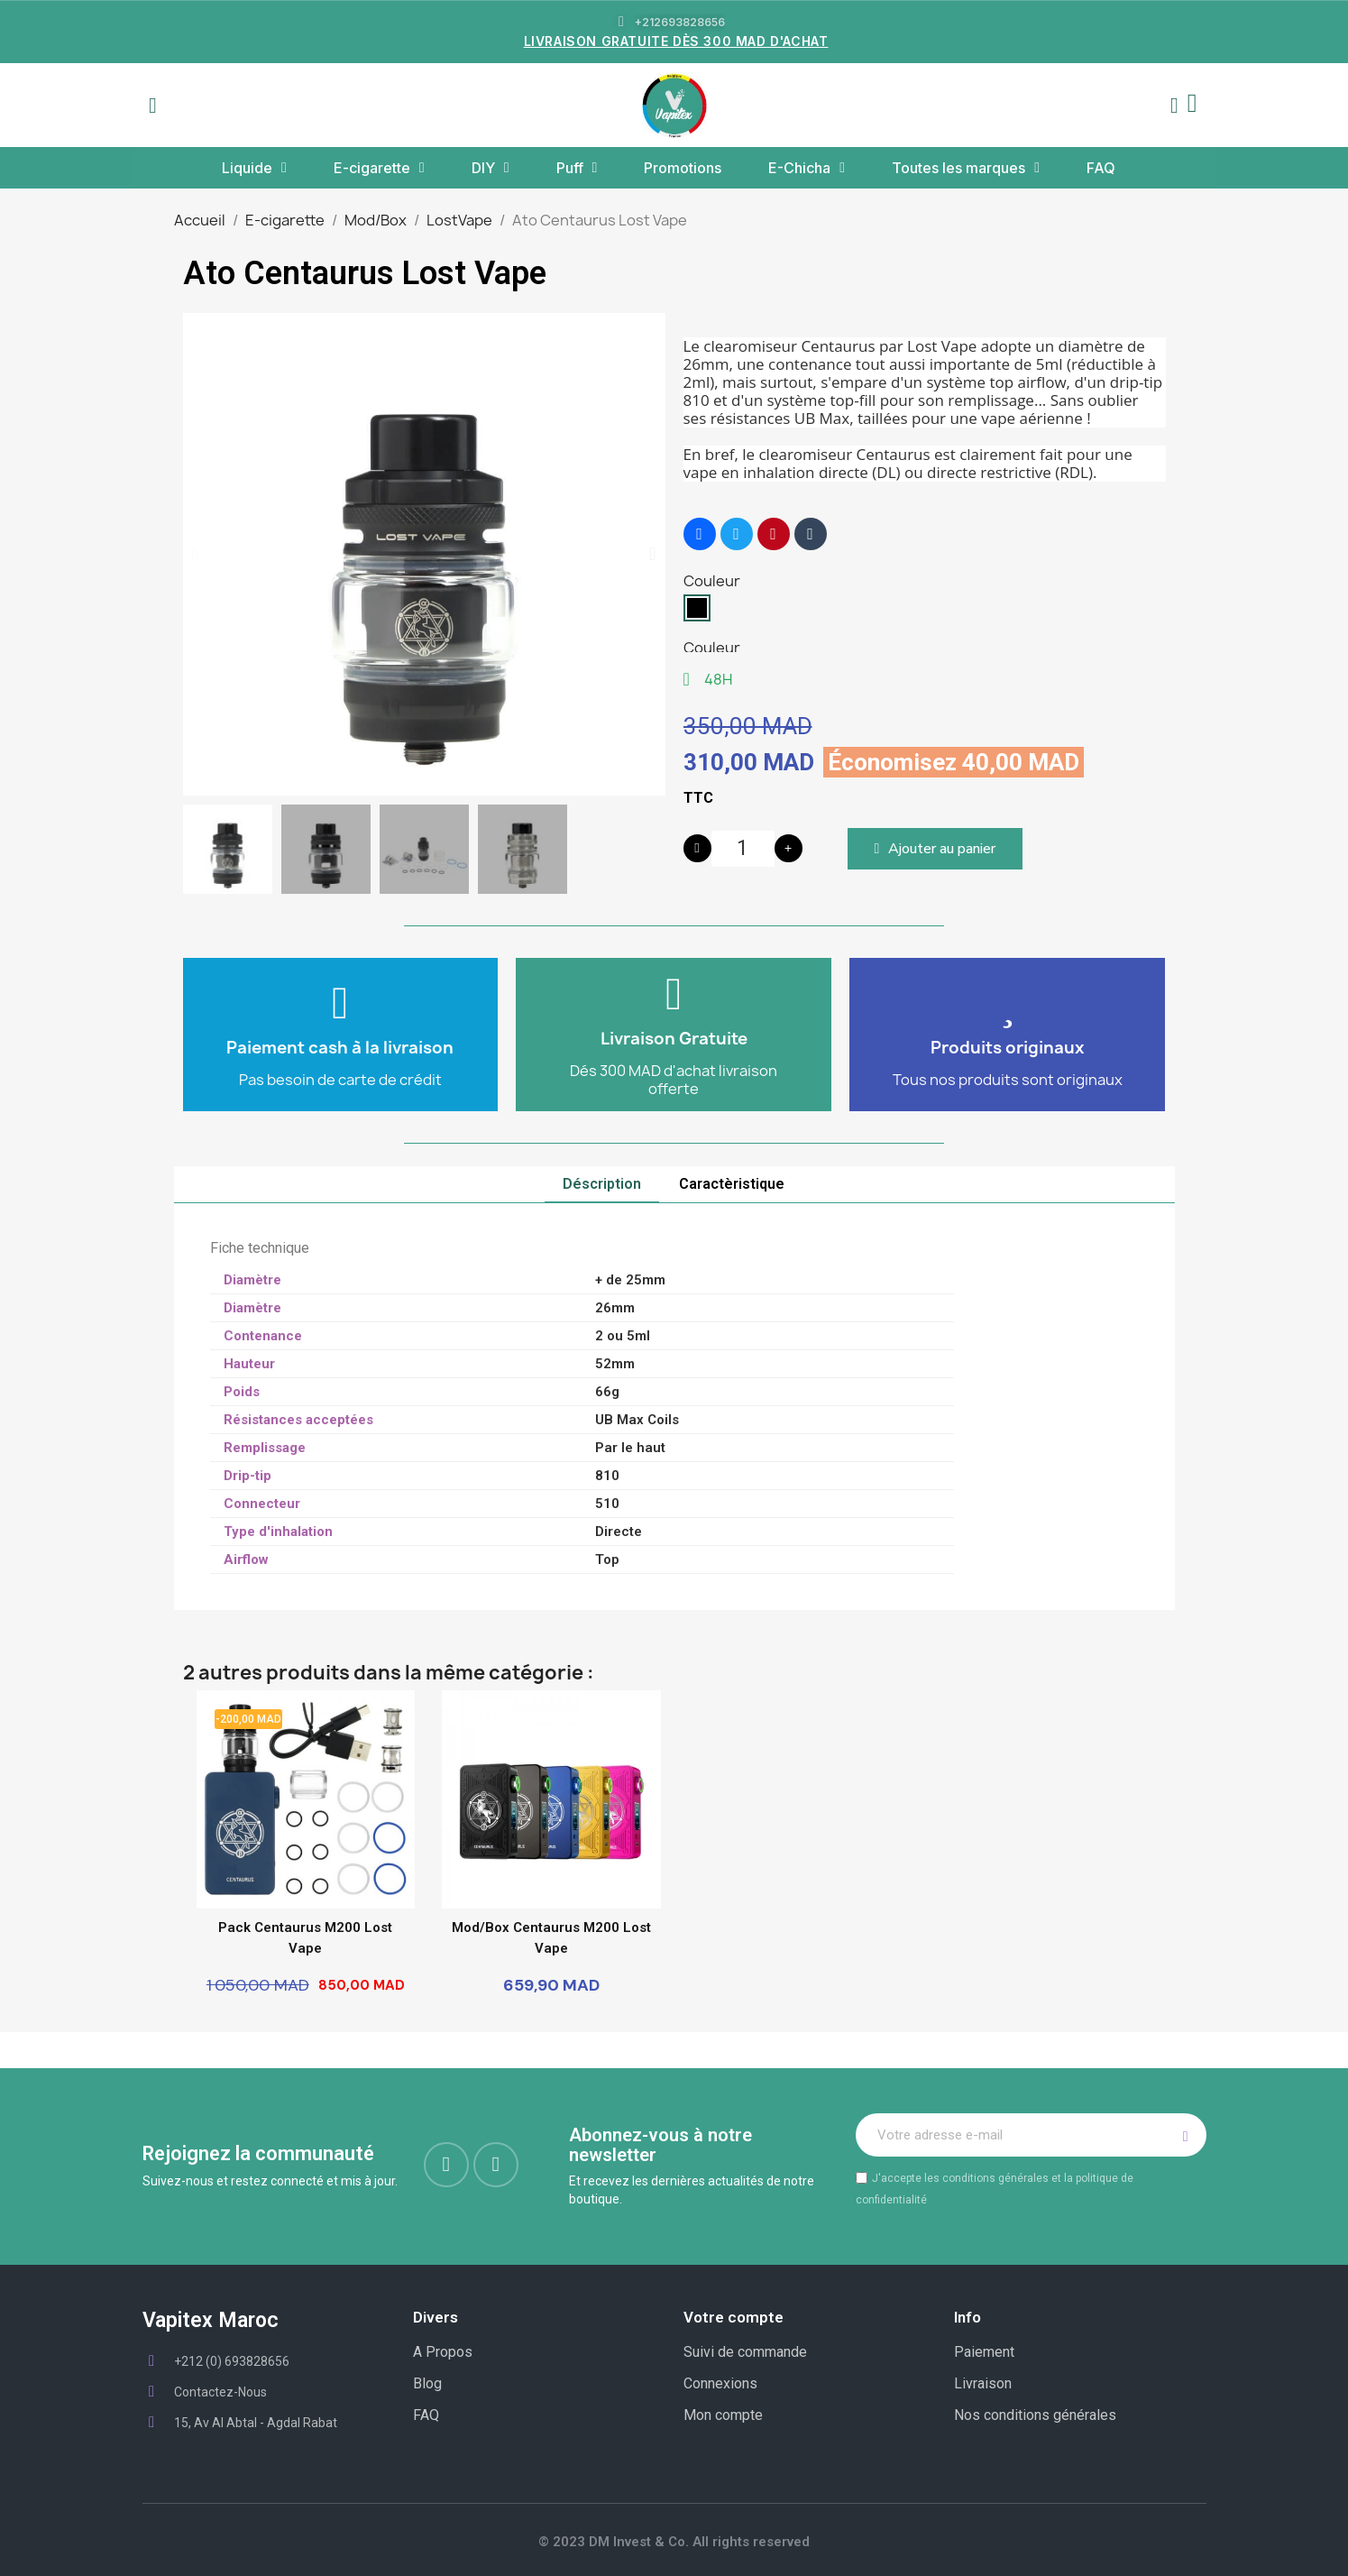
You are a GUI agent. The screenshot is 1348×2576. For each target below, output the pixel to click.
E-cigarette (379, 168)
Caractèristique (731, 1183)
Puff (577, 168)
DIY (490, 168)
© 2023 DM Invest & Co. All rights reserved (674, 2542)
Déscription (602, 1183)
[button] (153, 105)
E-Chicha (806, 168)
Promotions (682, 168)
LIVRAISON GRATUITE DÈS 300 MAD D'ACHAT (676, 41)
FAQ (1101, 168)
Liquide (254, 168)
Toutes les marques (966, 168)
